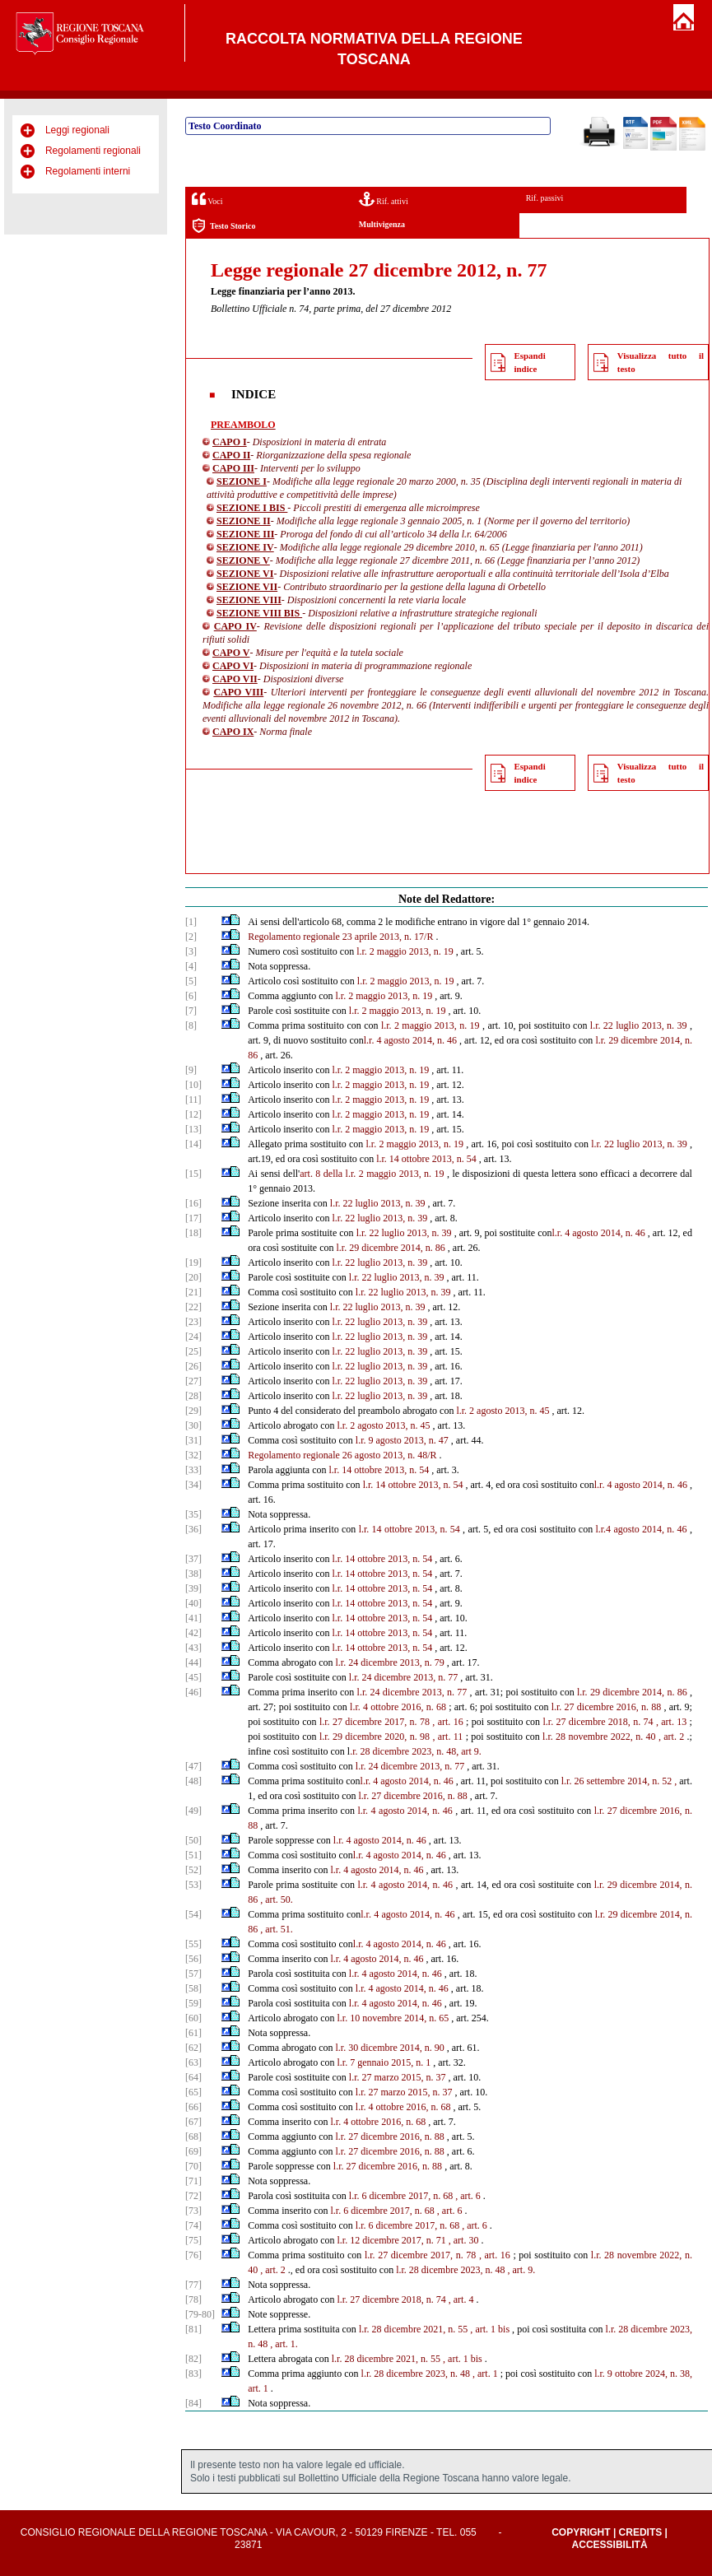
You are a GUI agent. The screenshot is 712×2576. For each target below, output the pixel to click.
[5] (191, 981)
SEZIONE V (243, 560)
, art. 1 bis (490, 2329)
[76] (193, 2255)
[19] (193, 1262)
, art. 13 (671, 1721)
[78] (193, 2299)
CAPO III (233, 468)
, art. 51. (276, 1929)
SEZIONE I (241, 481)
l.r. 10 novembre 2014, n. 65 (393, 2018)
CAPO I (229, 442)
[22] (193, 1307)
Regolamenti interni (87, 171)
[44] (193, 1662)
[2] (191, 936)
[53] (193, 1884)
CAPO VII (235, 679)
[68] (193, 2136)
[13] (193, 1129)
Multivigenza (382, 224)
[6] (191, 996)
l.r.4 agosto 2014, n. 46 (640, 1529)
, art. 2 (671, 1736)
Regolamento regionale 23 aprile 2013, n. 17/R (340, 936)
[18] (193, 1233)
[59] (193, 2003)
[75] (193, 2240)
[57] (193, 1973)
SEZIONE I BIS (251, 508)
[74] (193, 2225)
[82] (193, 2358)
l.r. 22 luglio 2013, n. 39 (638, 1025)
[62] (193, 2047)
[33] (193, 1470)
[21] (193, 1292)
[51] (193, 1855)
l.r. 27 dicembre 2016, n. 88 (606, 1707)
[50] (193, 1840)
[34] (193, 1484)
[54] (193, 1914)
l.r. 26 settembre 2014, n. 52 (616, 1781)
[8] (191, 1025)
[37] (193, 1559)
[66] (193, 2107)
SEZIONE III (245, 534)
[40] (193, 1603)
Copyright (580, 2532)
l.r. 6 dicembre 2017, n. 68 (401, 2196)
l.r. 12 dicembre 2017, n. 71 (391, 2240)
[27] (193, 1381)
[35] (193, 1514)
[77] (193, 2284)
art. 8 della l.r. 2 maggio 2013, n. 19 (372, 1173)
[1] (191, 922)
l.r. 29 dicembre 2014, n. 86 (391, 1247)
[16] (193, 1203)
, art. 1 (485, 2373)
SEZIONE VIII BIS (259, 613)
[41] (193, 1618)
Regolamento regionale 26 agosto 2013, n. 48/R (342, 1455)
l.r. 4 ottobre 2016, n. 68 (398, 1707)
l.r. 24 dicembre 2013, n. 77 (403, 1677)
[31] (193, 1440)
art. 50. (279, 1899)
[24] (193, 1336)
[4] (191, 966)
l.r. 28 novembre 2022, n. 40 (598, 1736)
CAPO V (230, 652)
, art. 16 (447, 1721)
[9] (191, 1070)
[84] (193, 2403)
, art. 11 (447, 1736)
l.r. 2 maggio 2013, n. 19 (405, 951)
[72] (193, 2196)
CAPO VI (233, 666)
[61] (193, 2033)
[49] (193, 1810)
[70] (193, 2166)
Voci (207, 199)
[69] (193, 2151)
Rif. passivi (545, 197)
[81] (193, 2329)
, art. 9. (521, 2270)
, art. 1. (284, 2344)
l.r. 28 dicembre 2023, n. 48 (450, 2270)
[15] (193, 1173)
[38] (193, 1573)
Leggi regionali (77, 130)
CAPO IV (235, 626)
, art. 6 (468, 2196)
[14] (193, 1144)
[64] (193, 2077)
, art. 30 (464, 2240)
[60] (193, 2018)
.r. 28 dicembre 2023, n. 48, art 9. (416, 1751)
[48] (193, 1781)
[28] (193, 1396)
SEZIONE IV (245, 547)
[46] (193, 1692)
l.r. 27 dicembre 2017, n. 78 (374, 1721)
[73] (193, 2210)
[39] (193, 1588)
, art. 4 (461, 2299)
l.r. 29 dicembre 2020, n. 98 (374, 1736)
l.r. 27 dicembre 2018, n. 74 (597, 1721)
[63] (193, 2062)
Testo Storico (223, 226)
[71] (193, 2181)
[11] (193, 1099)
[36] (193, 1529)
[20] (193, 1277)
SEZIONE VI (244, 573)
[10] (193, 1084)
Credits (641, 2532)
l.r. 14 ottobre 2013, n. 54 (426, 1159)
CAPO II (231, 455)
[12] (193, 1114)
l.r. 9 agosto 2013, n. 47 (402, 1440)
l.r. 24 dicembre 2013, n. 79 (389, 1662)
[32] (193, 1455)
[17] (193, 1218)
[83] (193, 2373)
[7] (191, 1010)
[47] (193, 1766)
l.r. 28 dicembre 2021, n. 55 (413, 2329)
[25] (193, 1351)
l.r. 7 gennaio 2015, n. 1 (383, 2062)
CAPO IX (233, 731)
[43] (193, 1647)
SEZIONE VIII (249, 600)
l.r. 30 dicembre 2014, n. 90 (389, 2047)
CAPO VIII (238, 692)
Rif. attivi (383, 199)
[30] (193, 1425)
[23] (193, 1322)
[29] (193, 1410)
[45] (193, 1677)
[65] (193, 2092)
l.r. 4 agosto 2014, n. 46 (410, 1040)
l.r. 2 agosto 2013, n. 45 (502, 1410)
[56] (193, 1959)
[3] (191, 951)
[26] (193, 1366)
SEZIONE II (243, 521)
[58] (193, 1988)
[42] (193, 1633)
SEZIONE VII (246, 587)
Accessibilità (610, 2544)
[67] (193, 2121)
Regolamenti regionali (93, 150)
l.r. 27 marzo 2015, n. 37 (397, 2077)
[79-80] (200, 2314)
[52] (193, 1870)
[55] (193, 1944)
